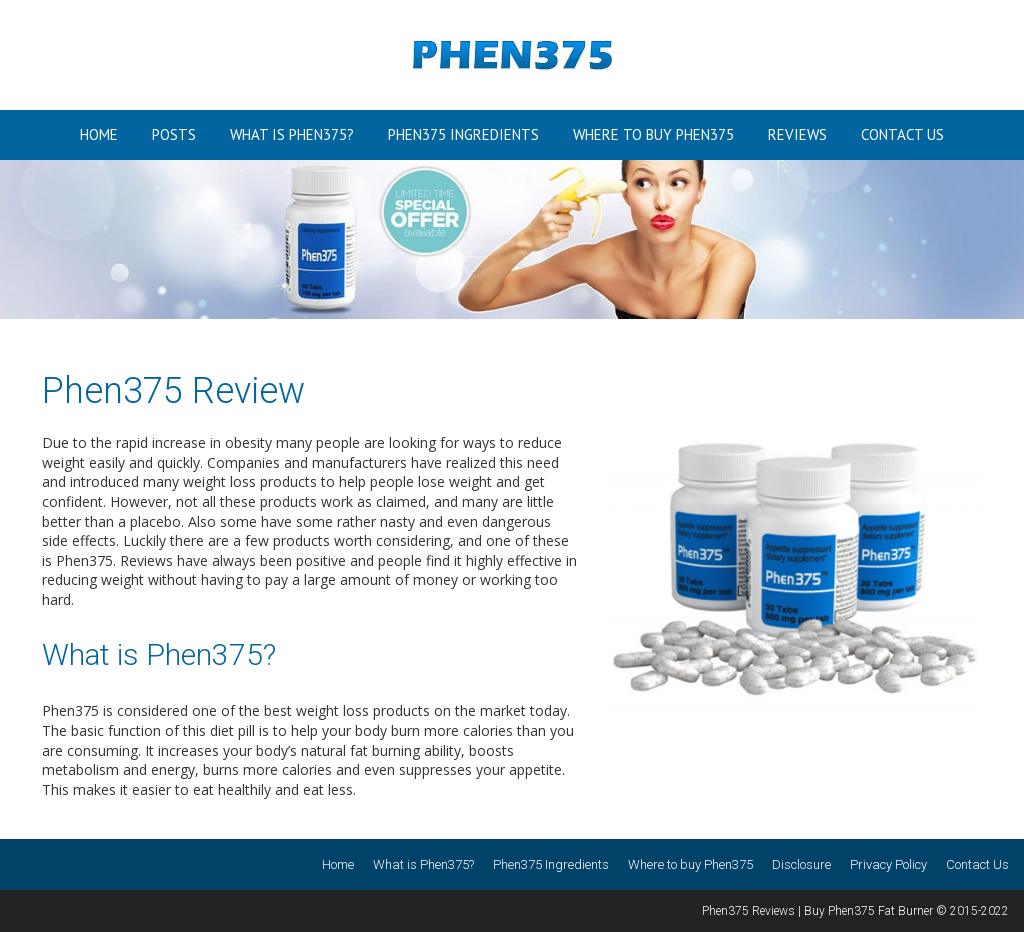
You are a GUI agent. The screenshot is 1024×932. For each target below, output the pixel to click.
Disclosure (801, 864)
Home (99, 134)
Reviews (797, 134)
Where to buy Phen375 (653, 134)
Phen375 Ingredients (463, 134)
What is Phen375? (292, 134)
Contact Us (902, 134)
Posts (174, 134)
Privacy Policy (888, 864)
